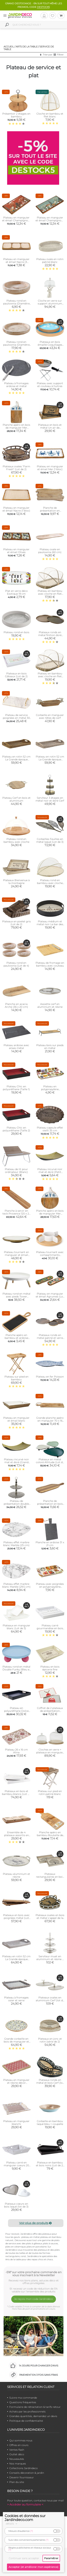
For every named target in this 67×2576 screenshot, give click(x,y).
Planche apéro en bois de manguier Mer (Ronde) (50, 1213)
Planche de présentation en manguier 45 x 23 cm (50, 510)
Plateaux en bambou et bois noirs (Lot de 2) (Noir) (50, 2165)
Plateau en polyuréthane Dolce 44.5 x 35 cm (16, 1710)
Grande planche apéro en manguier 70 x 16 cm (50, 1420)
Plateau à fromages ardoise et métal (16, 385)
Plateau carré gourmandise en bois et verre (50, 1628)
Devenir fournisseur (21, 2477)
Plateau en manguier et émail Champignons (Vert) (50, 220)
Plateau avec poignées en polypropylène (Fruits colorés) (50, 1586)
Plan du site (16, 2482)
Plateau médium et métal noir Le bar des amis (50, 924)
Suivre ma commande (23, 2397)
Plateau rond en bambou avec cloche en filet (50, 883)
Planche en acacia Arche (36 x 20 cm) (16, 1005)
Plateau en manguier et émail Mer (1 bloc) (50, 468)
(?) (31, 2531)
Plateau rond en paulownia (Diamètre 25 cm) (16, 303)
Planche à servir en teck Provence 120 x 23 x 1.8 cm (16, 1213)
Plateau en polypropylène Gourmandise (50, 1089)
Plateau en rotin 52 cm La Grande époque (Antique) (16, 759)
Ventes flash (16, 2449)
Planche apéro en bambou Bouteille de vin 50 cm (50, 1835)
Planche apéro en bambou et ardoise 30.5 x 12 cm (16, 1337)
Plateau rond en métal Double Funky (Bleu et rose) (16, 1669)
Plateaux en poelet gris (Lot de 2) (16, 923)
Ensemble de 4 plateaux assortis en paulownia (16, 1835)
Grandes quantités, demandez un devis (33, 2416)
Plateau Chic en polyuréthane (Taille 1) (16, 1088)
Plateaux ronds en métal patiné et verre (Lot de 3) (50, 1337)
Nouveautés (16, 2459)
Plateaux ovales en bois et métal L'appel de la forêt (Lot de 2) (50, 1918)
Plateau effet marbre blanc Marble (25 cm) (16, 1544)
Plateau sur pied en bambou (16, 1378)
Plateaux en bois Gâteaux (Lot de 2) (16, 675)
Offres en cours (18, 2445)
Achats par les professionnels (27, 2411)
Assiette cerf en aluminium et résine (50, 1005)
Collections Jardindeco (23, 2468)
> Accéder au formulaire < (25, 2504)
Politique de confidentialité (26, 2420)
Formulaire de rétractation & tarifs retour (35, 2407)
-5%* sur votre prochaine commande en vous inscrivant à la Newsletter (34, 2274)
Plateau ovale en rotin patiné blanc (49, 261)
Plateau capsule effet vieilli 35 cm (50, 1129)
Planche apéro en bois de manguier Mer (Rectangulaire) (16, 427)
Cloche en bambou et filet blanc (49, 115)
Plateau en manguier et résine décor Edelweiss (16, 2082)
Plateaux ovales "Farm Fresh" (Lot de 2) (16, 468)
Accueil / (9, 46)
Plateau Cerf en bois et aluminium (16, 799)
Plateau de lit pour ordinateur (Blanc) (16, 1171)
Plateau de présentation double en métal (16, 1503)
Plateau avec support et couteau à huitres (50, 385)
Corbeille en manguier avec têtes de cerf (50, 716)
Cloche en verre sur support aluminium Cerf (50, 303)
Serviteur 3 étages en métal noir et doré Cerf (50, 799)
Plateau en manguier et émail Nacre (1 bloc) (16, 509)
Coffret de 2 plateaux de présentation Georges (50, 1710)
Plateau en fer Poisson (50, 1376)
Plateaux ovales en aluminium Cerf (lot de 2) (50, 2000)
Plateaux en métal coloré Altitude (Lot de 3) (50, 1462)
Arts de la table (27, 46)
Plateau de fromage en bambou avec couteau (50, 964)
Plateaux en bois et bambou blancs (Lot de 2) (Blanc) (16, 1794)
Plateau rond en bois (16, 632)
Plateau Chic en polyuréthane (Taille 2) (16, 1129)
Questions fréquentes (22, 2402)
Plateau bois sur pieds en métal (50, 1047)
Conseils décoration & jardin (26, 2472)
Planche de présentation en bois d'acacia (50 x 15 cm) (50, 1503)
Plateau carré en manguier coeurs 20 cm (16, 2165)
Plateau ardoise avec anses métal (16, 1047)
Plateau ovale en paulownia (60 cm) (49, 551)
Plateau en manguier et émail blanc (16, 1419)
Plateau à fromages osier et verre (16, 1999)
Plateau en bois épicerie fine (49, 1668)
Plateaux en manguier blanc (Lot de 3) (16, 1627)
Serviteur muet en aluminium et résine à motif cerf (50, 1959)
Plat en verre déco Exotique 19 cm (16, 592)
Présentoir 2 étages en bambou (16, 115)
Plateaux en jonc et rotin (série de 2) (50, 2040)
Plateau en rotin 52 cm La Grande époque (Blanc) (16, 1959)
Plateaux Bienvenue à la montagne (16, 882)
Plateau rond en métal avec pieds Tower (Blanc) (16, 1296)
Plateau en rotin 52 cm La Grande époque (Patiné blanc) (50, 759)
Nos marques (17, 2463)
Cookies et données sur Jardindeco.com (25, 2518)
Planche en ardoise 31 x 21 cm (50, 1544)
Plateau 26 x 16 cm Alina (16, 1751)
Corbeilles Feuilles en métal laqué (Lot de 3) (50, 840)
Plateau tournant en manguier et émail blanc (16, 1255)
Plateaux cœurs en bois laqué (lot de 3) (16, 2205)
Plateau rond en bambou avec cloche (16, 840)
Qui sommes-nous (20, 2440)
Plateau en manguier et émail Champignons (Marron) (16, 220)
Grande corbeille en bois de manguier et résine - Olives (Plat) (16, 2041)
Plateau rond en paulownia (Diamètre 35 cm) (16, 344)
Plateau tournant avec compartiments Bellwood (50, 1255)
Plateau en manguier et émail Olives (16, 551)
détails (12, 2523)
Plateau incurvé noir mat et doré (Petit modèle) (49, 1172)
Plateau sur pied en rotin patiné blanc (50, 1793)
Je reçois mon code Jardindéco (33, 2299)
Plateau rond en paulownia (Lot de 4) (16, 964)
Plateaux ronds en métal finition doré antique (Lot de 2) (49, 635)
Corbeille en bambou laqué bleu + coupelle (50, 2123)
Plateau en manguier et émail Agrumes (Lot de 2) (50, 1296)
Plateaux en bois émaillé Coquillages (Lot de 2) (50, 344)
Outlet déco (16, 2454)
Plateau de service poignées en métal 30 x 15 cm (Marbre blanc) (16, 717)
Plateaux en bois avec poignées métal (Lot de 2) (16, 1918)
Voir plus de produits (35, 2223)
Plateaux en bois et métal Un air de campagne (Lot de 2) (50, 427)
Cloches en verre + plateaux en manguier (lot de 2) (50, 1752)
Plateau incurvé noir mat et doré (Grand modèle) (16, 1462)
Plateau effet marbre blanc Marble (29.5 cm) (16, 1585)
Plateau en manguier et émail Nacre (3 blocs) (16, 262)
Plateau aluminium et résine (16, 1875)
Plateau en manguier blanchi (16, 2123)
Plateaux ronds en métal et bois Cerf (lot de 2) (50, 2082)
